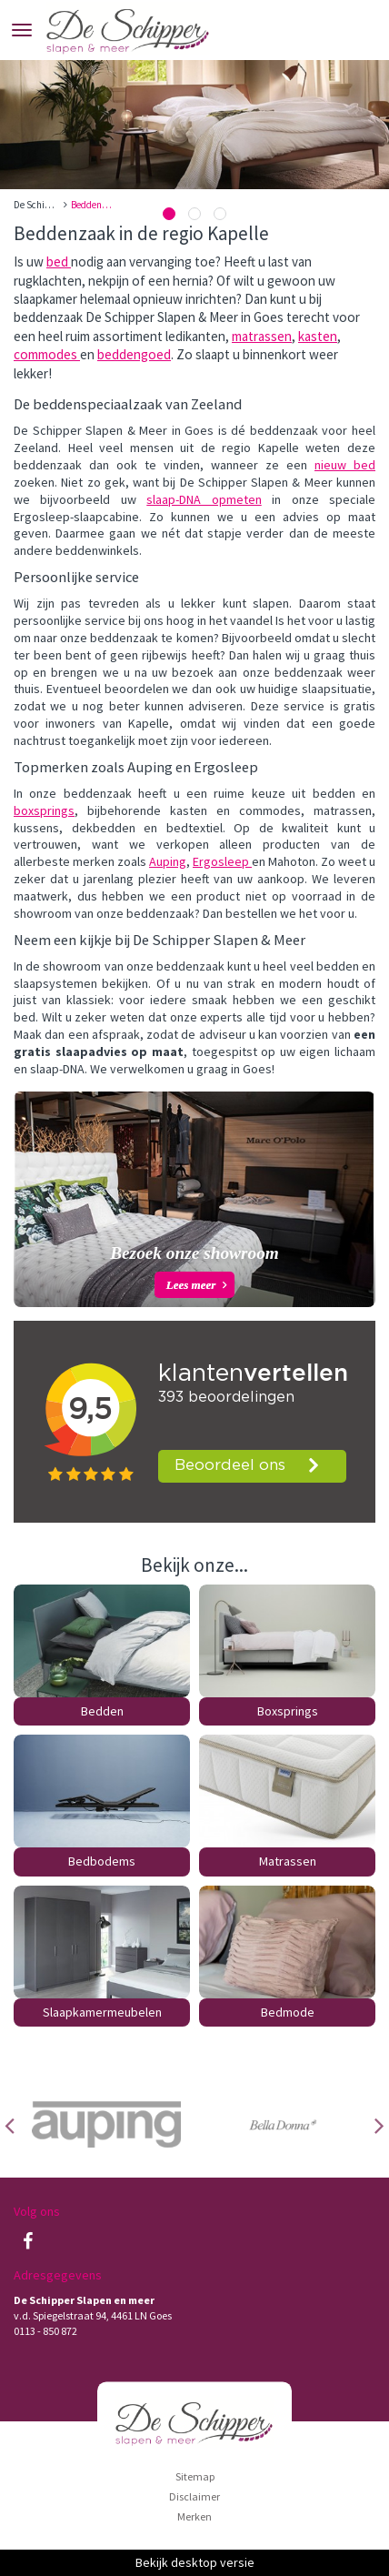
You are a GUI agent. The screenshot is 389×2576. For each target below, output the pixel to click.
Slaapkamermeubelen (102, 2012)
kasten (317, 336)
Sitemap (194, 2476)
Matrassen (287, 1861)
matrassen (262, 336)
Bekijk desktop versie (194, 2562)
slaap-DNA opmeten (203, 499)
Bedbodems (101, 1861)
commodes (47, 354)
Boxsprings (287, 1711)
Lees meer (191, 1285)
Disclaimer (194, 2496)
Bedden (102, 1711)
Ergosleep (222, 861)
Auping (167, 861)
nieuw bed (344, 465)
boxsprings (44, 810)
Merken (194, 2516)
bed (58, 261)
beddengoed (134, 354)
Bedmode (287, 2012)
